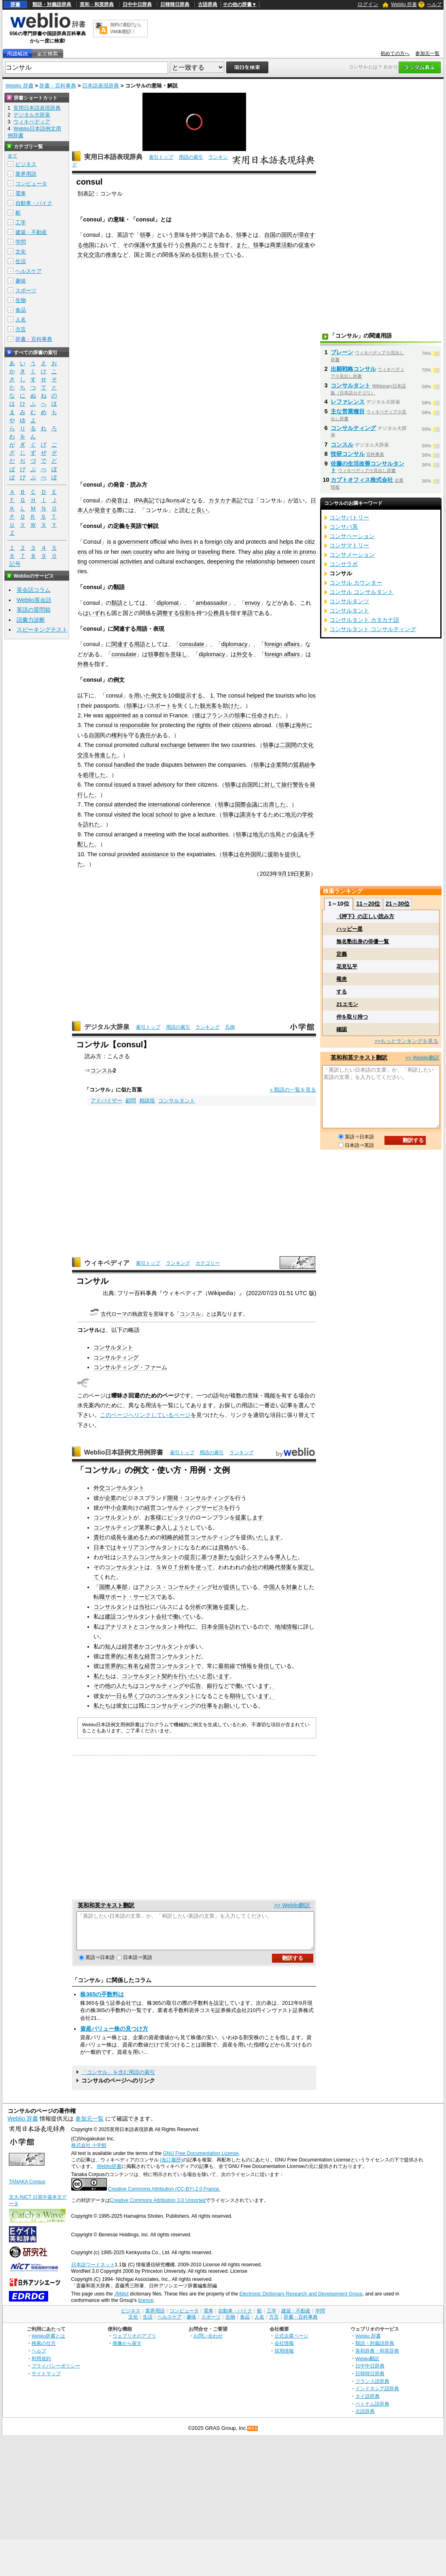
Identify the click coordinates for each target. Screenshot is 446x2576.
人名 (20, 320)
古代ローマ (114, 1314)
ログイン (367, 4)
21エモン (347, 1004)
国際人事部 (113, 1587)
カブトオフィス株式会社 (362, 479)
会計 (240, 1557)
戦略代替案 (277, 1567)
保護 (139, 245)
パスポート (157, 705)
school (163, 814)
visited (122, 814)
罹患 (341, 979)
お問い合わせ (208, 2343)
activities (131, 561)
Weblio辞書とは (48, 2343)
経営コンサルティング (206, 1537)
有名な (135, 1656)
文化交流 (88, 254)
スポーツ (25, 290)
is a (111, 541)
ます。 (266, 1686)
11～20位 (368, 903)
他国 (88, 245)
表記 (148, 500)
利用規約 (41, 2365)
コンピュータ (31, 184)
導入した (286, 1557)
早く (133, 1696)
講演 (245, 814)
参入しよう (170, 1527)
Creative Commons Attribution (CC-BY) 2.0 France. (164, 2196)
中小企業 (116, 1507)
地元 (290, 814)
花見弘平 (346, 967)
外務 (83, 664)
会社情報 (284, 2350)
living (182, 552)
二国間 (288, 745)
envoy (252, 603)
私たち (101, 1676)
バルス (164, 1607)
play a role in (281, 552)
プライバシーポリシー (56, 2373)
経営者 (130, 1646)
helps (286, 541)
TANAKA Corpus (27, 2189)
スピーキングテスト (42, 629)
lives (186, 541)
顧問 (130, 1101)
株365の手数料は (102, 2001)
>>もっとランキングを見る (406, 1041)
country (142, 552)
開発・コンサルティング (198, 1498)
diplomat (167, 603)
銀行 (212, 1686)
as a (137, 715)
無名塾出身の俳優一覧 (362, 941)
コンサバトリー (349, 517)
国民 (287, 235)
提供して (235, 1587)
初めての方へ (395, 53)
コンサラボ (343, 564)
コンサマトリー (349, 545)
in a (198, 541)
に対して (270, 784)
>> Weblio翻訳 (292, 1905)
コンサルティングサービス (190, 1507)
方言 (20, 329)
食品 (20, 310)
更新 (304, 873)
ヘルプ (434, 4)
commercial (104, 561)
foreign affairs (281, 644)
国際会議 (246, 804)
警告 (298, 784)
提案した (235, 1607)
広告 (195, 1686)
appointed (117, 715)
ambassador (211, 603)
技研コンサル (348, 454)
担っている (227, 254)
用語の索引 (191, 157)
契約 (167, 1676)
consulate (191, 644)
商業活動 (281, 245)
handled (124, 765)
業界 (144, 1527)
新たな (226, 1557)
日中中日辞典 (137, 4)
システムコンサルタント (147, 1557)
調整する (168, 613)
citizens (241, 725)
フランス (217, 715)
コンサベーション (352, 536)
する (341, 992)
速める (135, 1537)
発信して (269, 1666)
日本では (104, 1547)
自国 (270, 235)
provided (128, 854)
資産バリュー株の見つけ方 (114, 2036)
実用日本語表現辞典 (113, 156)
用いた (142, 695)
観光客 (208, 705)
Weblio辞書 (109, 2173)
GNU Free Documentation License (201, 2160)
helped (255, 695)
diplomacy (234, 644)
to (176, 814)
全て (12, 155)
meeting (154, 834)
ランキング (207, 1027)
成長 (116, 1537)
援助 (273, 854)
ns (176, 500)
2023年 (268, 873)
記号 (15, 564)
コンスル (101, 1070)
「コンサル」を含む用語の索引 (118, 2079)
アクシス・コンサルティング (175, 1587)
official (158, 541)
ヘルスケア (28, 271)
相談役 (147, 1101)
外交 (242, 654)
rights (204, 725)
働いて (181, 1616)
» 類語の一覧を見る (293, 1090)
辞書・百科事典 (57, 86)
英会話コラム (34, 590)
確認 (341, 1029)
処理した (94, 775)
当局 (275, 834)
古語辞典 (207, 4)
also (258, 552)
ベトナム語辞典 (372, 2411)
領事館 (156, 654)
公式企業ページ (291, 2343)
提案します (249, 1517)
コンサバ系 (343, 526)
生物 (20, 300)
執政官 (140, 1314)
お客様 (152, 1517)
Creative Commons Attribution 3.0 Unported (158, 2207)
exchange (173, 745)
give (186, 814)
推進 (111, 254)
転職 (99, 1596)
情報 (246, 1666)
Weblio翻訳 (367, 2365)
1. (212, 695)
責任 (145, 735)
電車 (20, 193)
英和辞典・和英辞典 (377, 2358)
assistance (155, 854)
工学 (20, 222)
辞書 (15, 4)
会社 (252, 1567)
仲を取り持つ (352, 1017)
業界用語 (25, 174)
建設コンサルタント (130, 1616)
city (228, 541)
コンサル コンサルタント (361, 592)
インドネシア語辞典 (377, 2395)
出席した (274, 804)
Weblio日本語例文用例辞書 (124, 1452)
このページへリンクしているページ (145, 1415)
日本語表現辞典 (100, 86)
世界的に (116, 1656)
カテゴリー (207, 1263)
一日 (116, 1696)
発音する (105, 510)
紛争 (310, 765)
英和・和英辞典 (97, 4)
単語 (207, 235)
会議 (298, 834)
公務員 (187, 245)
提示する (191, 695)
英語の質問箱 (34, 609)
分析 (195, 1607)
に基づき (206, 1557)
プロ (144, 1696)
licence (145, 2307)
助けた (231, 705)
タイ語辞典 (367, 2403)
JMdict (121, 2301)
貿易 (298, 765)
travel (144, 784)
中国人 (271, 1587)
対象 (291, 1587)
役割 (202, 254)
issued (122, 784)
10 (171, 695)
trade (152, 765)
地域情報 (286, 1626)
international (164, 804)
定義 (341, 954)
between (288, 561)
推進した (105, 755)
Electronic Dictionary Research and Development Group (300, 2301)
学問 (20, 242)
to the (177, 854)
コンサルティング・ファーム (130, 1367)
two (225, 745)
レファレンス (348, 401)
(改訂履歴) (171, 2167)
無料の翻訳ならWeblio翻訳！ (125, 28)
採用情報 (284, 2358)
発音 (117, 500)
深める (187, 254)
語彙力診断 (31, 620)
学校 (307, 814)
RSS (253, 2435)
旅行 (287, 784)
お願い (226, 1705)
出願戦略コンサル (353, 369)
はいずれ (94, 613)
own (126, 552)
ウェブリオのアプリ (134, 2343)
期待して (240, 1696)
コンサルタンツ (349, 601)
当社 (144, 1607)
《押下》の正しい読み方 (365, 916)
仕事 (206, 1705)
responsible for (139, 725)
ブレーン (342, 352)
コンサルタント (176, 1101)
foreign (214, 541)
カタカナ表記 (225, 500)
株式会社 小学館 (88, 2152)
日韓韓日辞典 (174, 4)
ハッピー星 (349, 929)
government (133, 541)
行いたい (189, 1676)
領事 (145, 235)
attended (125, 804)
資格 (223, 1547)
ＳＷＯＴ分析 (173, 1567)
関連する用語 (128, 644)
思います (218, 1676)
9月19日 (288, 873)
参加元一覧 (427, 53)
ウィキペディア (107, 1262)
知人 (110, 1646)
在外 (245, 854)
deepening (220, 561)
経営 (150, 1507)
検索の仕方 (44, 2350)
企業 (276, 765)
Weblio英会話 (34, 600)
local (148, 814)
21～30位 (398, 903)
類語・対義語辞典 (51, 4)
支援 (156, 245)
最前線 (226, 1666)
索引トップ (161, 157)
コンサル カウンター (355, 582)
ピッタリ (178, 1517)
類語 (117, 603)
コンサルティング (116, 1357)
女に (127, 1705)
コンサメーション (352, 554)
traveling (209, 552)
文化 (20, 252)
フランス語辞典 (372, 2388)
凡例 (230, 1027)
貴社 (99, 1537)
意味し (178, 654)
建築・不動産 (31, 232)
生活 (20, 261)
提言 (189, 1557)
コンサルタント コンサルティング (372, 629)
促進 (304, 245)
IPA (138, 500)
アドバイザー (106, 1101)
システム (257, 1557)
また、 (244, 245)
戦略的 (169, 1537)
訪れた (91, 824)
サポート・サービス (130, 1596)
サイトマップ (46, 2380)
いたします (266, 1537)
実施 (212, 1607)
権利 (117, 735)
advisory (164, 784)
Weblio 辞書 (404, 4)
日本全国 (212, 1626)
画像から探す (127, 2350)
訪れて (237, 1626)
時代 (184, 1626)
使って (203, 1567)
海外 (301, 725)
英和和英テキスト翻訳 (106, 1905)
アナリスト (119, 1626)
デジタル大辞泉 (107, 1026)
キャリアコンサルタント (147, 1547)
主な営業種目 (348, 411)
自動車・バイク (33, 203)
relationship (261, 561)
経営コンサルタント (169, 1656)
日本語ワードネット (93, 2272)
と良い (199, 510)
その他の (104, 1686)
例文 (156, 695)
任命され (262, 715)
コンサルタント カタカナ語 (364, 620)
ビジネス (25, 164)
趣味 (20, 281)
